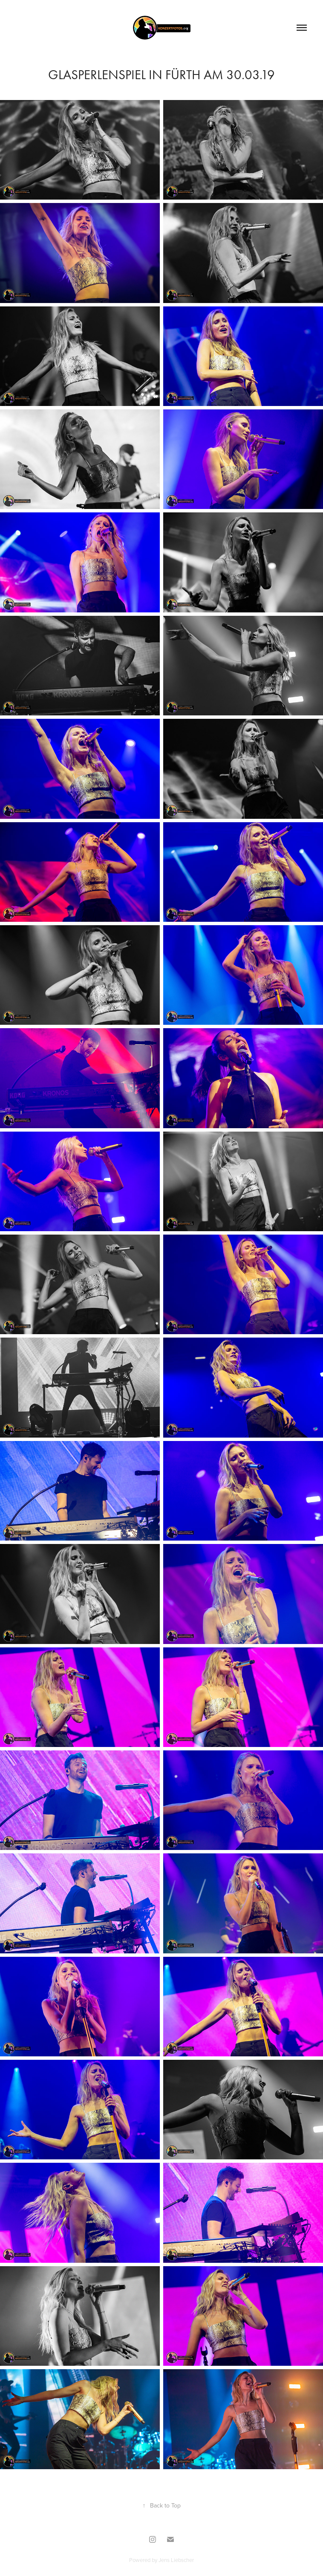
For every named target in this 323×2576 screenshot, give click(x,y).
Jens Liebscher (176, 2560)
